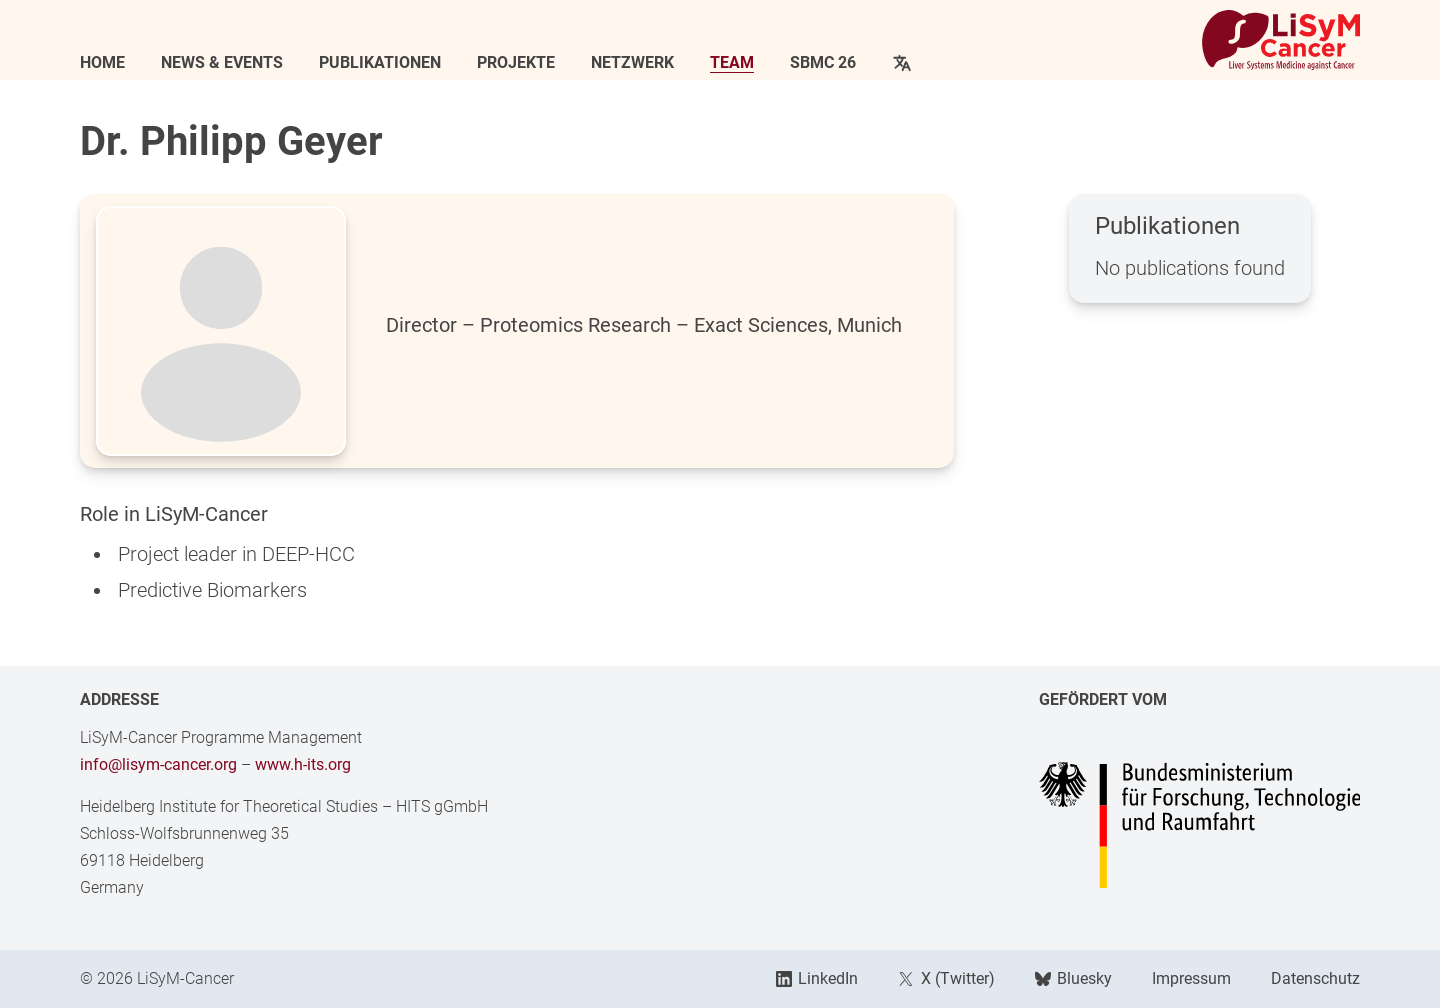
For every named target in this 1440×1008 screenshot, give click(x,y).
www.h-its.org (303, 764)
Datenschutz (1315, 978)
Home (102, 63)
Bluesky (1073, 978)
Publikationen (380, 63)
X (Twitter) (946, 978)
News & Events (222, 63)
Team (732, 63)
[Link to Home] (1281, 40)
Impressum (1191, 978)
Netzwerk (632, 63)
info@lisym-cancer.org (158, 764)
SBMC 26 (823, 63)
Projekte (516, 63)
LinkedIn (817, 978)
